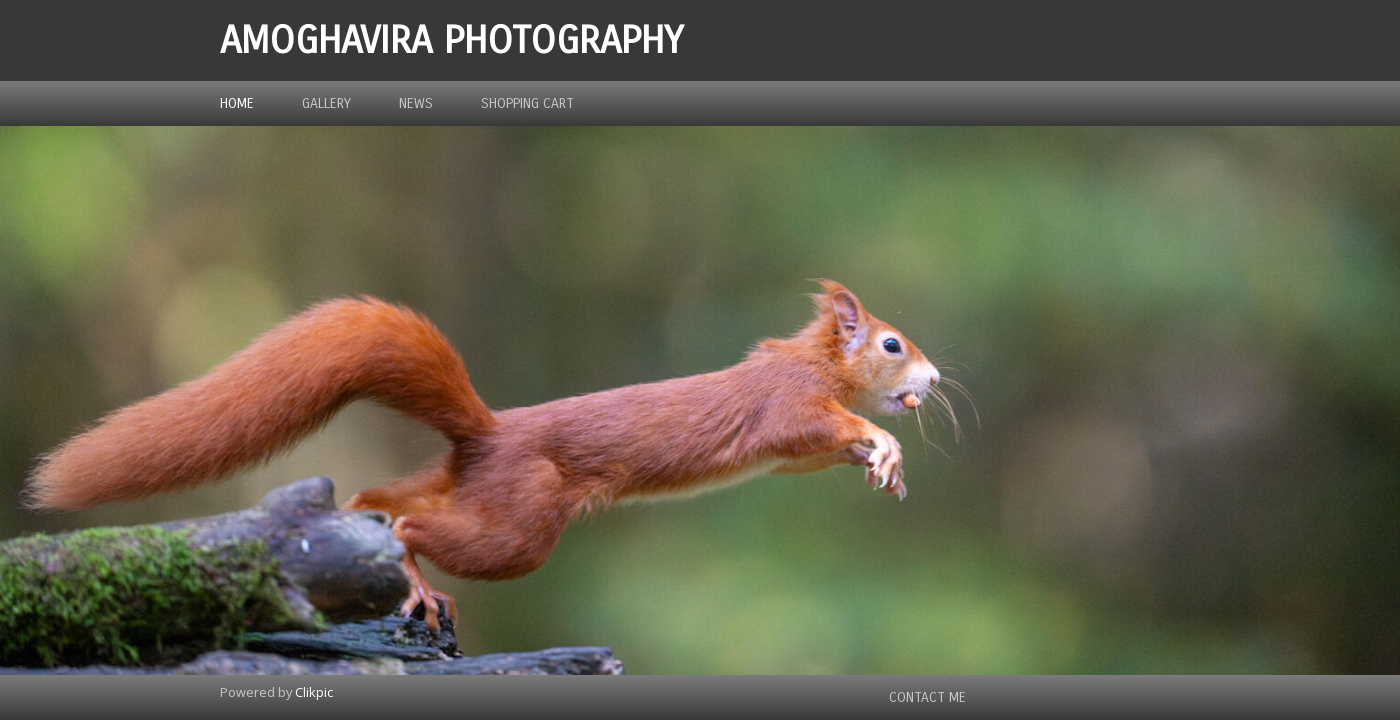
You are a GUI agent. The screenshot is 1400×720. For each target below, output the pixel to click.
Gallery (326, 103)
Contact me (927, 697)
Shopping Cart (527, 103)
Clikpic (314, 692)
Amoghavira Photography (451, 40)
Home (237, 103)
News (416, 103)
